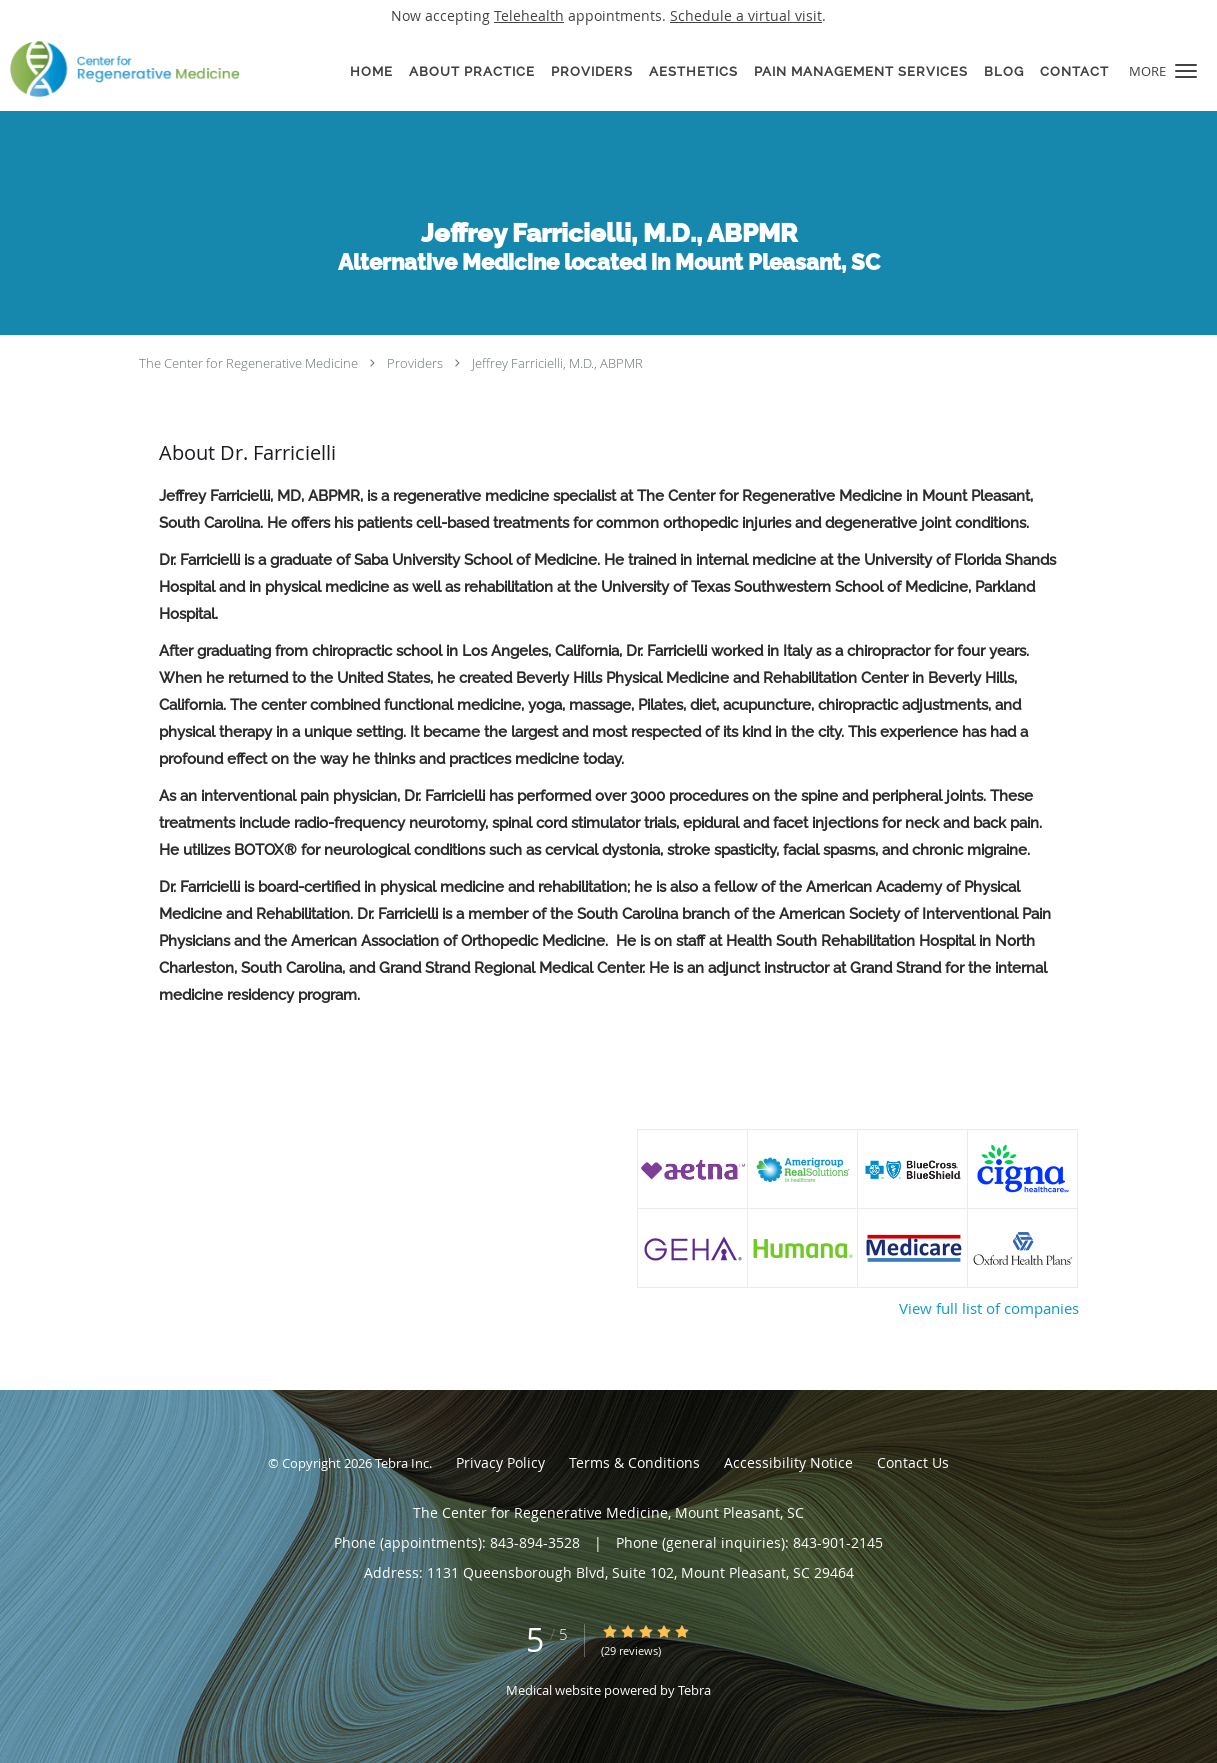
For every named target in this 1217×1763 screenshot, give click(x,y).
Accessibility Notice (788, 1462)
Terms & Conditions (634, 1462)
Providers (415, 363)
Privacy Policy (500, 1462)
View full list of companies (989, 1308)
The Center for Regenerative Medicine (248, 363)
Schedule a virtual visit (746, 15)
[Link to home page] (120, 69)
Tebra (694, 1690)
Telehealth (529, 15)
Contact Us (913, 1462)
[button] (1186, 71)
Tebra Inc (402, 1463)
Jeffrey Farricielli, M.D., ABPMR (557, 363)
